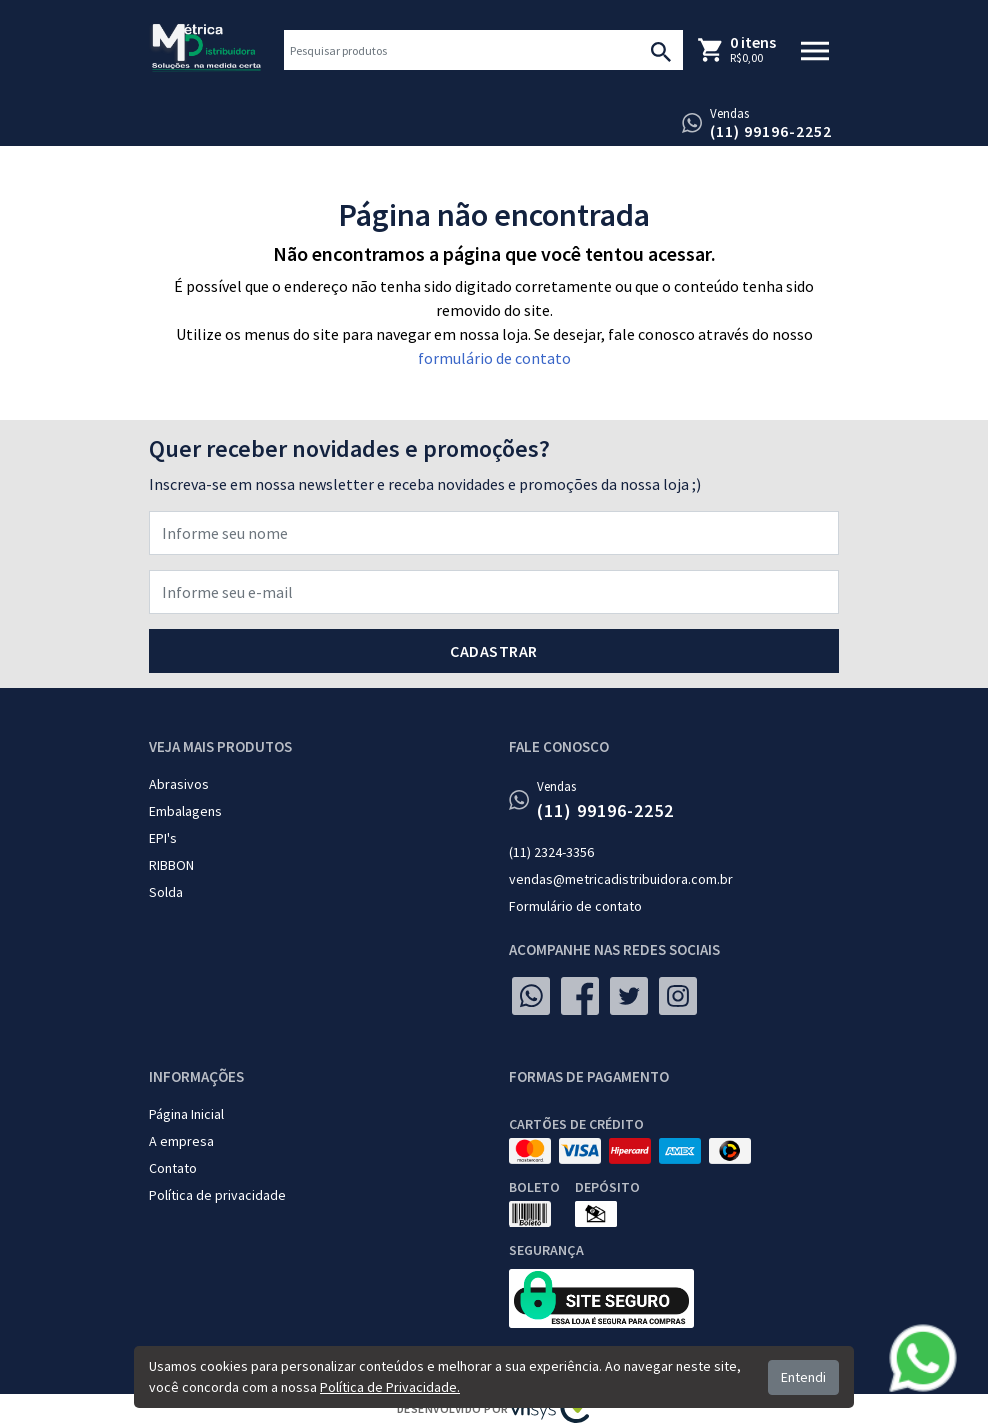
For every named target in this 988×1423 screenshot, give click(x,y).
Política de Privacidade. (390, 1387)
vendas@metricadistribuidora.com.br (621, 879)
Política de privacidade (217, 1195)
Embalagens (185, 811)
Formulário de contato (575, 906)
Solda (166, 892)
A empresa (181, 1141)
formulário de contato (494, 358)
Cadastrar (494, 651)
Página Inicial (186, 1114)
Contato (173, 1168)
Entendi (803, 1377)
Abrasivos (179, 784)
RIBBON (171, 865)
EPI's (163, 838)
